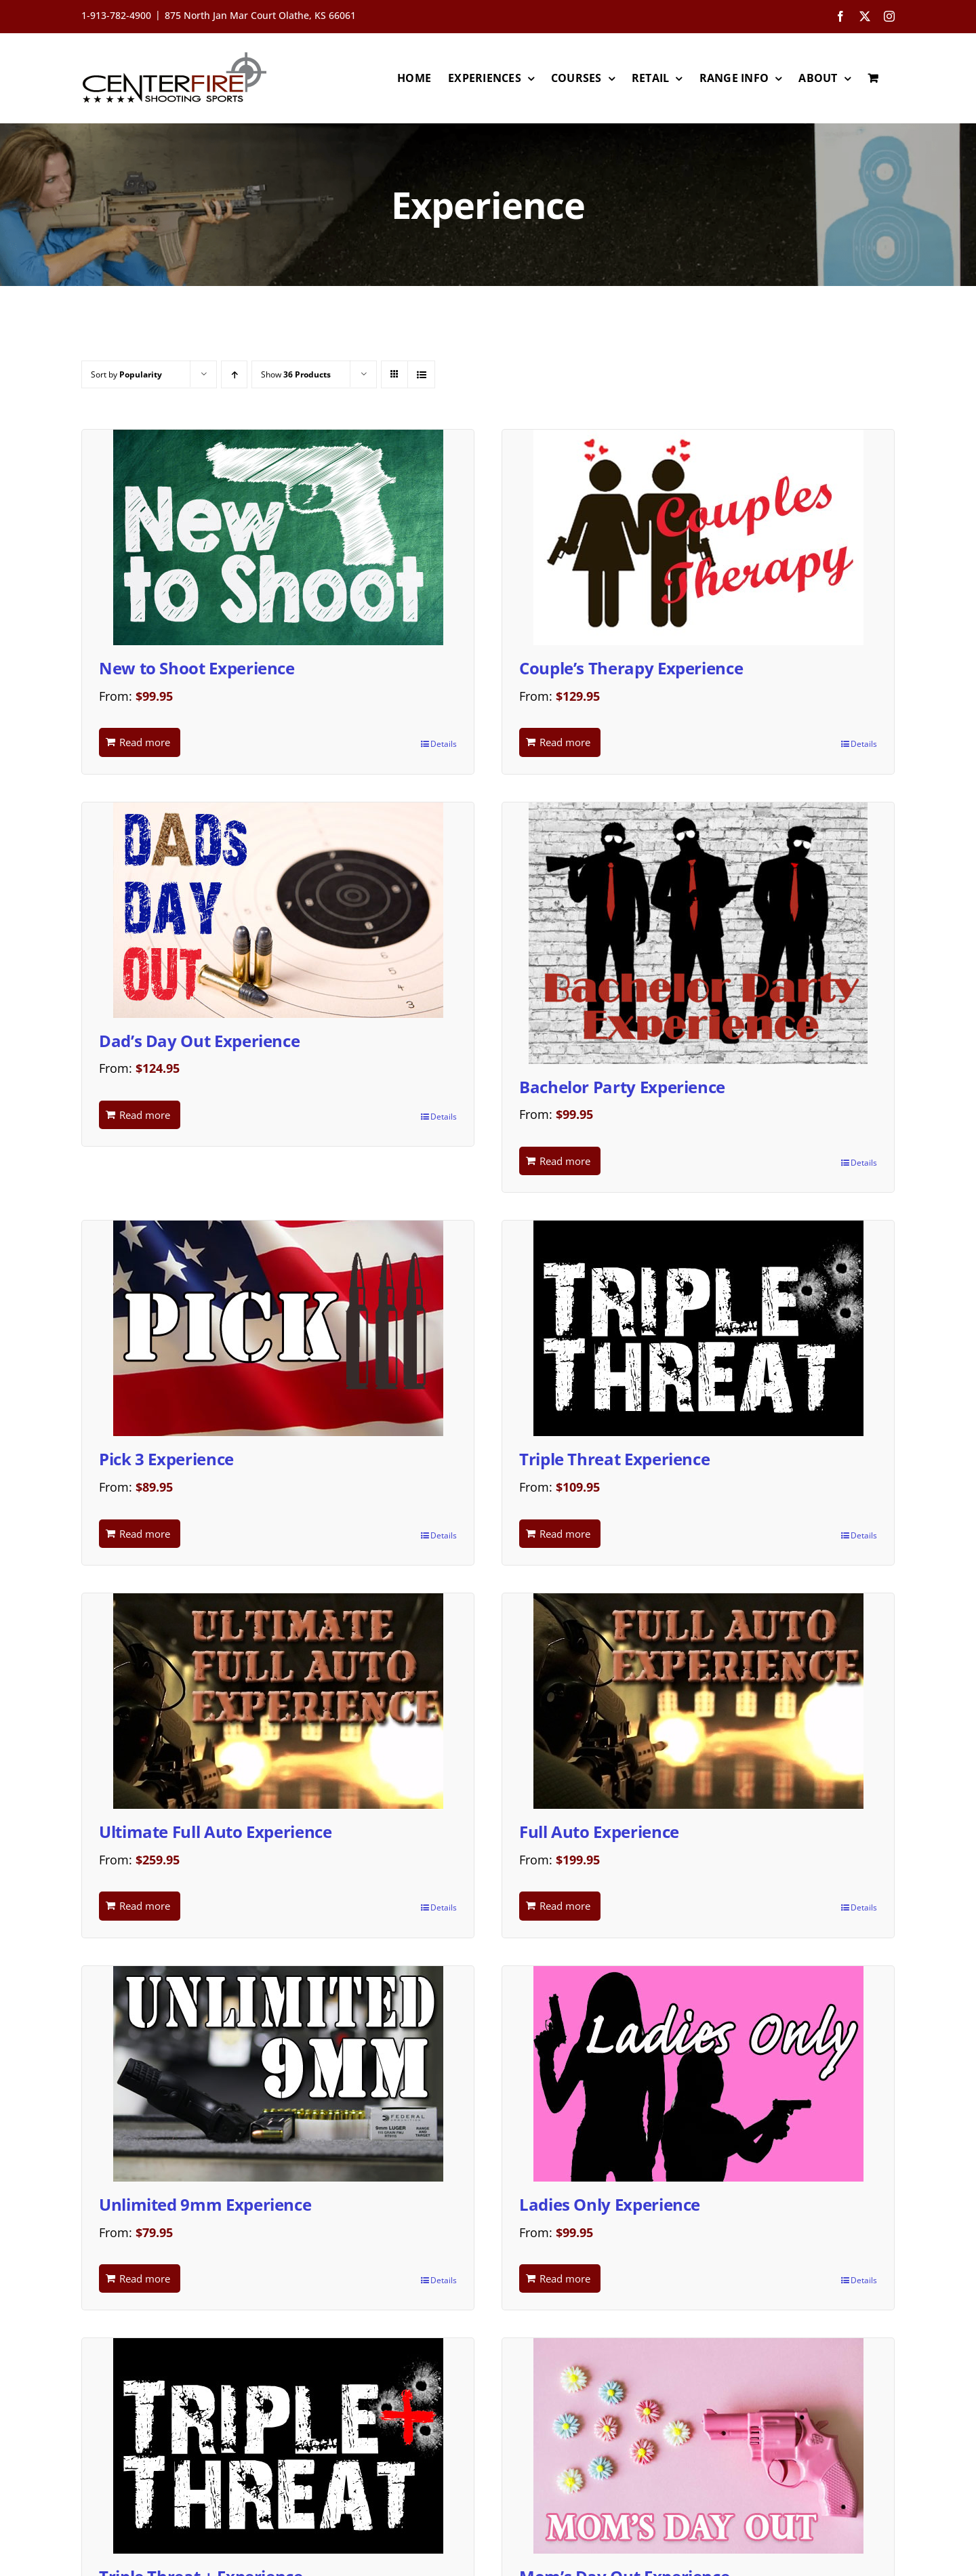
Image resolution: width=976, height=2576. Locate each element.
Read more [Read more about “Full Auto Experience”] (565, 1906)
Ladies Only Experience (609, 2204)
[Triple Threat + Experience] (278, 2446)
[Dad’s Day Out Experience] (278, 910)
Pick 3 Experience (166, 1459)
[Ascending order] (234, 374)
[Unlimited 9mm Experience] (278, 2074)
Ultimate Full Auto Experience (215, 1831)
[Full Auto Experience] (698, 1701)
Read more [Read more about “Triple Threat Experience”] (565, 1533)
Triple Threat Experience (614, 1459)
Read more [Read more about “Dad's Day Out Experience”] (144, 1115)
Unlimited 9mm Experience (205, 2204)
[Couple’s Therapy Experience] (698, 537)
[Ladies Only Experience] (698, 2074)
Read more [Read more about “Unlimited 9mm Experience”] (144, 2278)
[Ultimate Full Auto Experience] (278, 1701)
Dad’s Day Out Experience (199, 1040)
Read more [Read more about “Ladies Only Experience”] (565, 2278)
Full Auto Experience (599, 1831)
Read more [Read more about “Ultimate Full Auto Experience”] (144, 1906)
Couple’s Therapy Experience (631, 668)
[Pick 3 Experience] (278, 1328)
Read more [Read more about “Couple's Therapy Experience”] (565, 742)
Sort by (126, 374)
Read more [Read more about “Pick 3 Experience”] (144, 1533)
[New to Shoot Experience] (278, 537)
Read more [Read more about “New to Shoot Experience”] (144, 742)
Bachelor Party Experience (622, 1087)
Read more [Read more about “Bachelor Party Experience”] (565, 1161)
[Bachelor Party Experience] (698, 933)
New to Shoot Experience (197, 668)
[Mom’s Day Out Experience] (698, 2446)
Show (296, 374)
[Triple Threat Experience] (698, 1328)
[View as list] (421, 374)
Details (443, 744)
